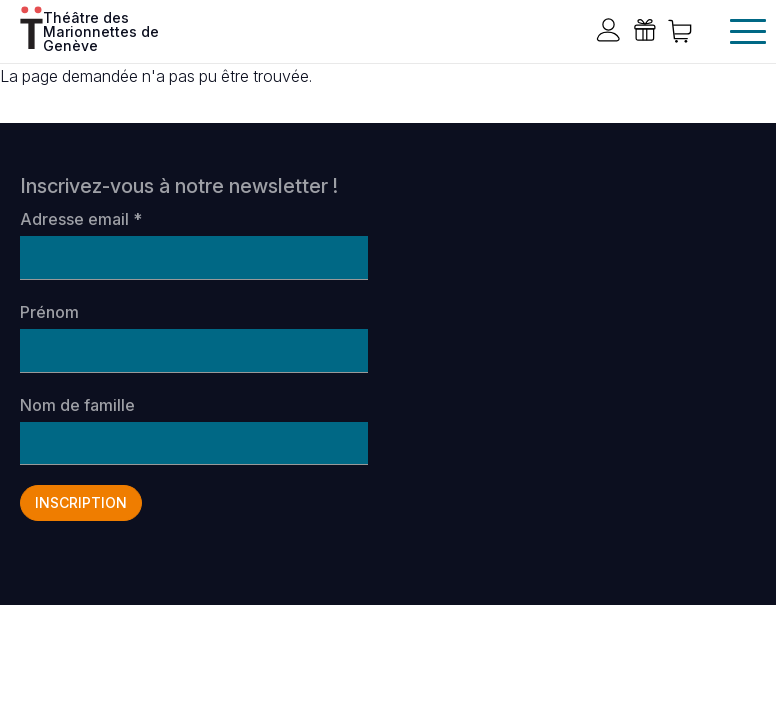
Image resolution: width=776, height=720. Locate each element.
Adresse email (81, 219)
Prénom (49, 312)
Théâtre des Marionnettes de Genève (101, 30)
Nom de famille (77, 405)
